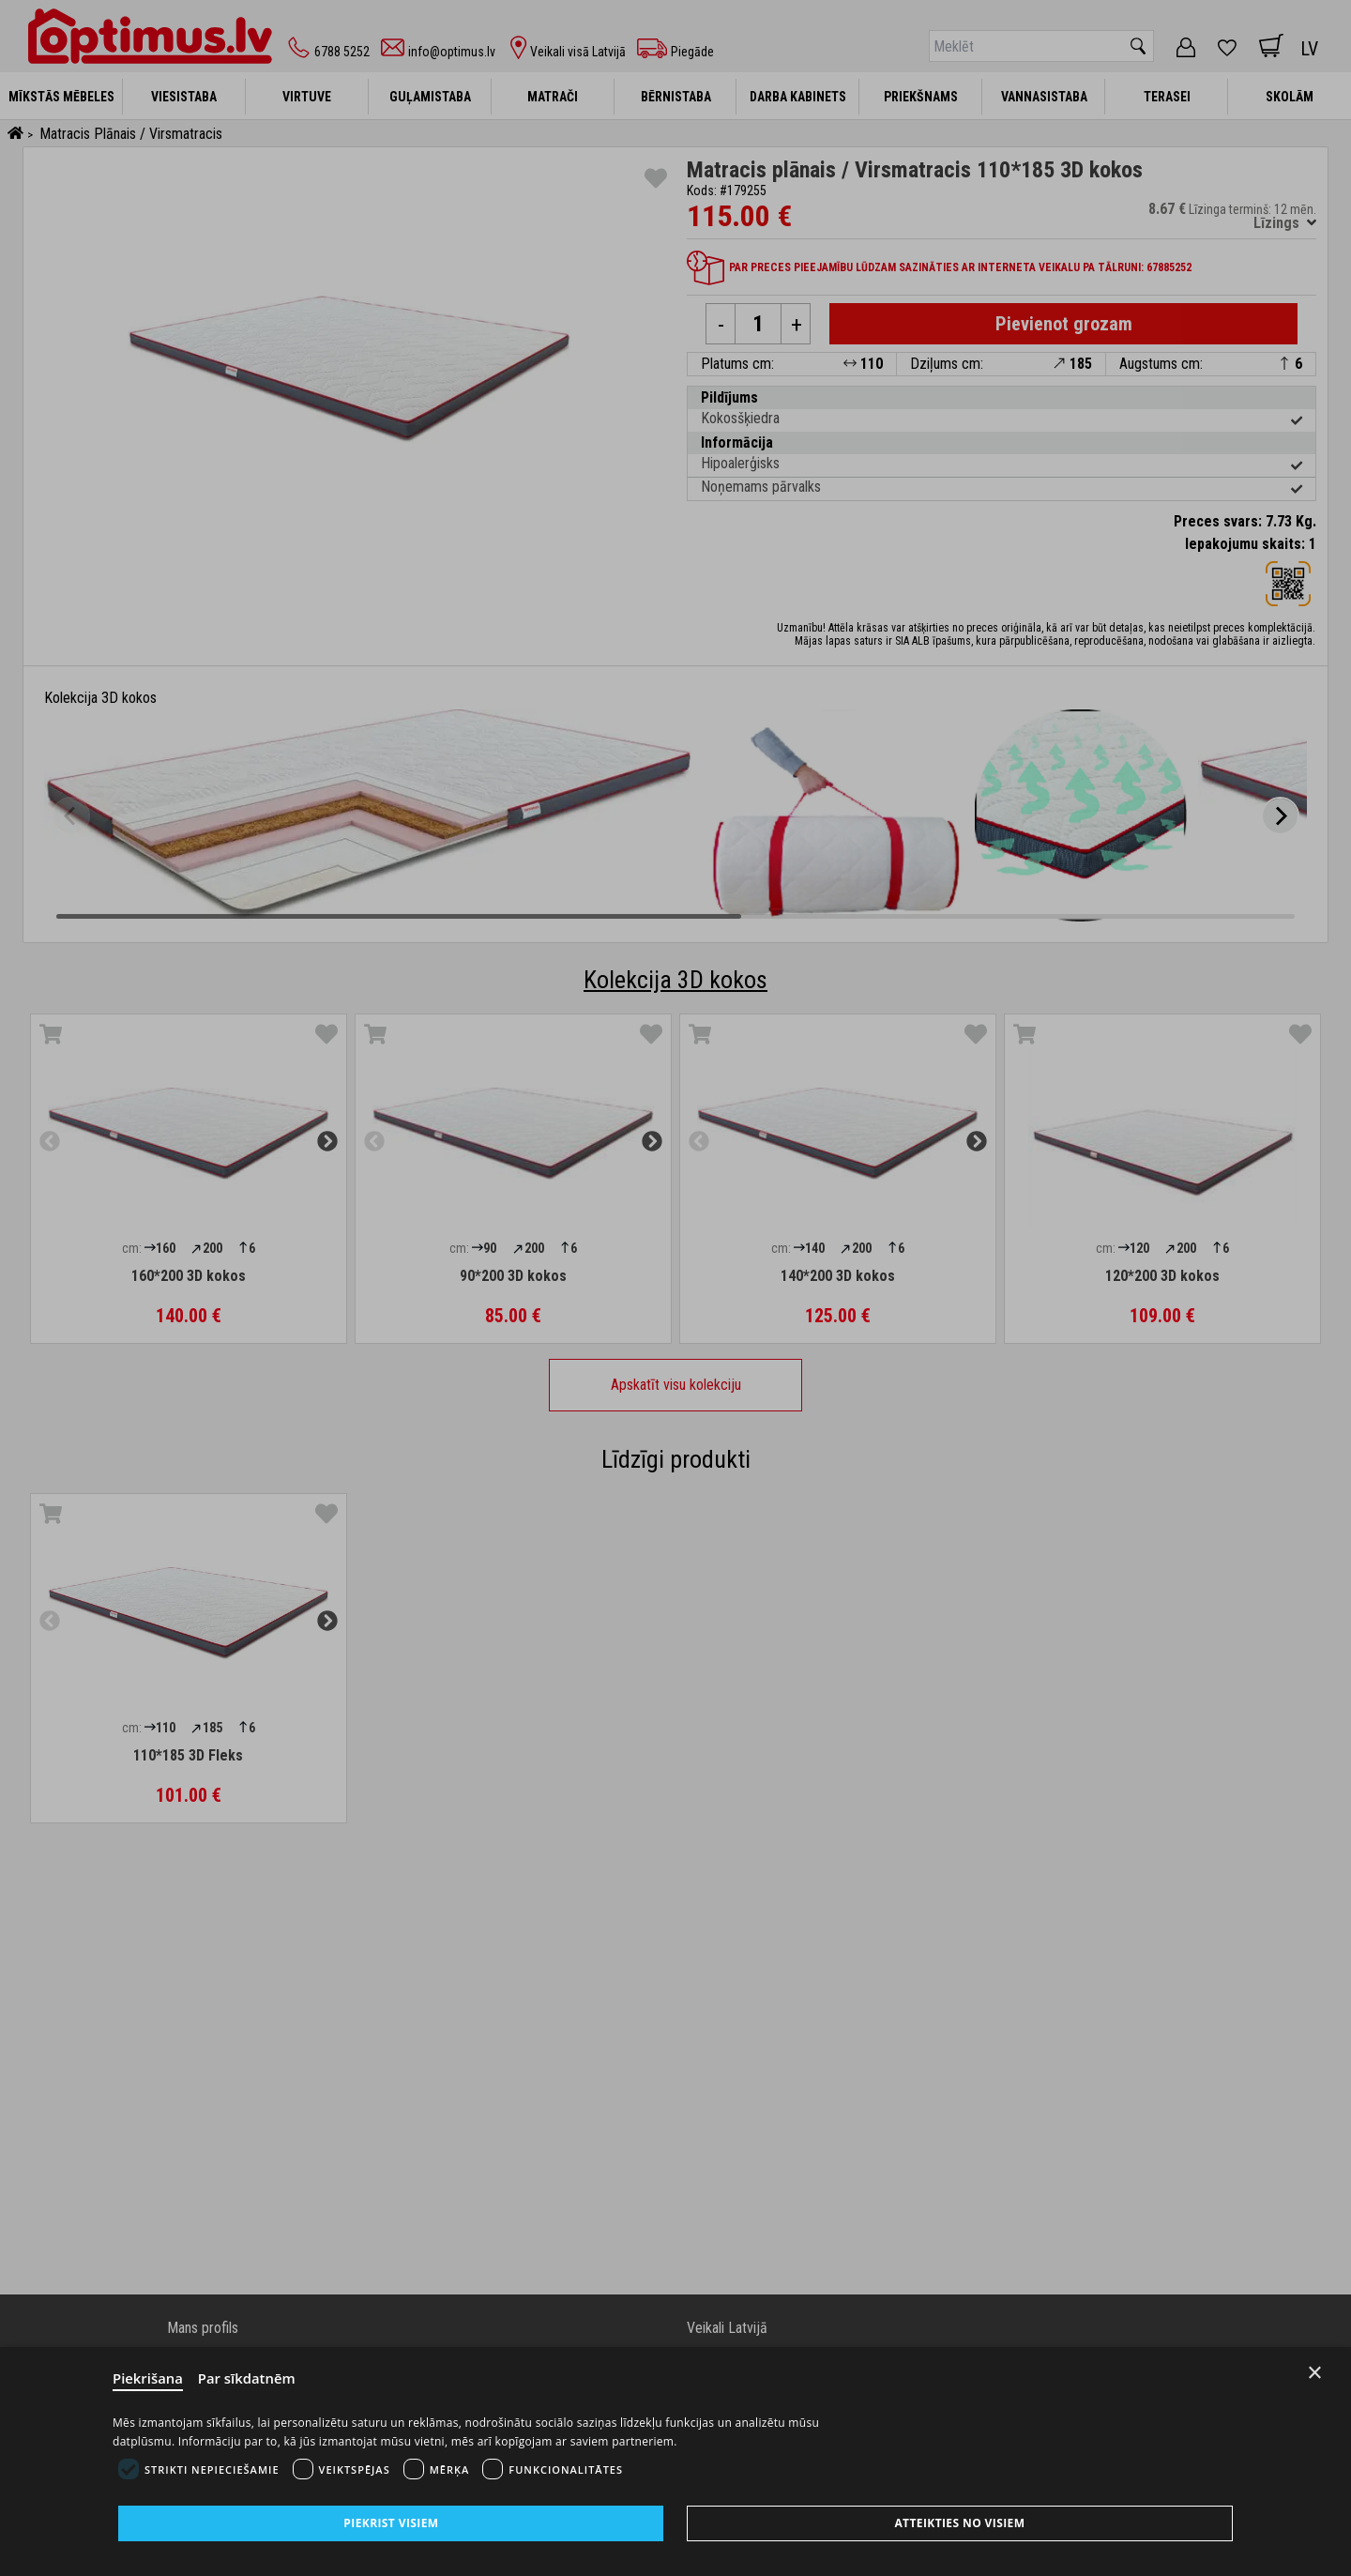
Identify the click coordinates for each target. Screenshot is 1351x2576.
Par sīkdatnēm (248, 2379)
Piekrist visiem (390, 2523)
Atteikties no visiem (959, 2523)
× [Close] (1315, 2373)
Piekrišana (148, 2379)
